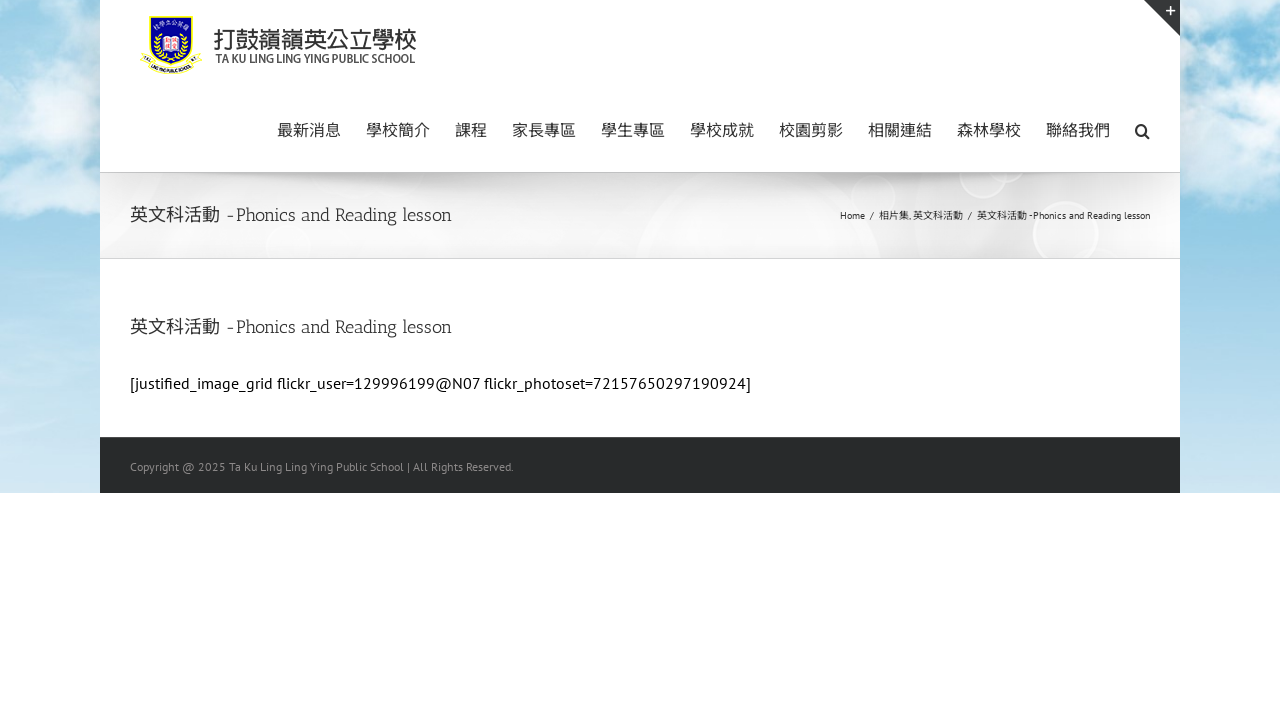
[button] (1142, 129)
